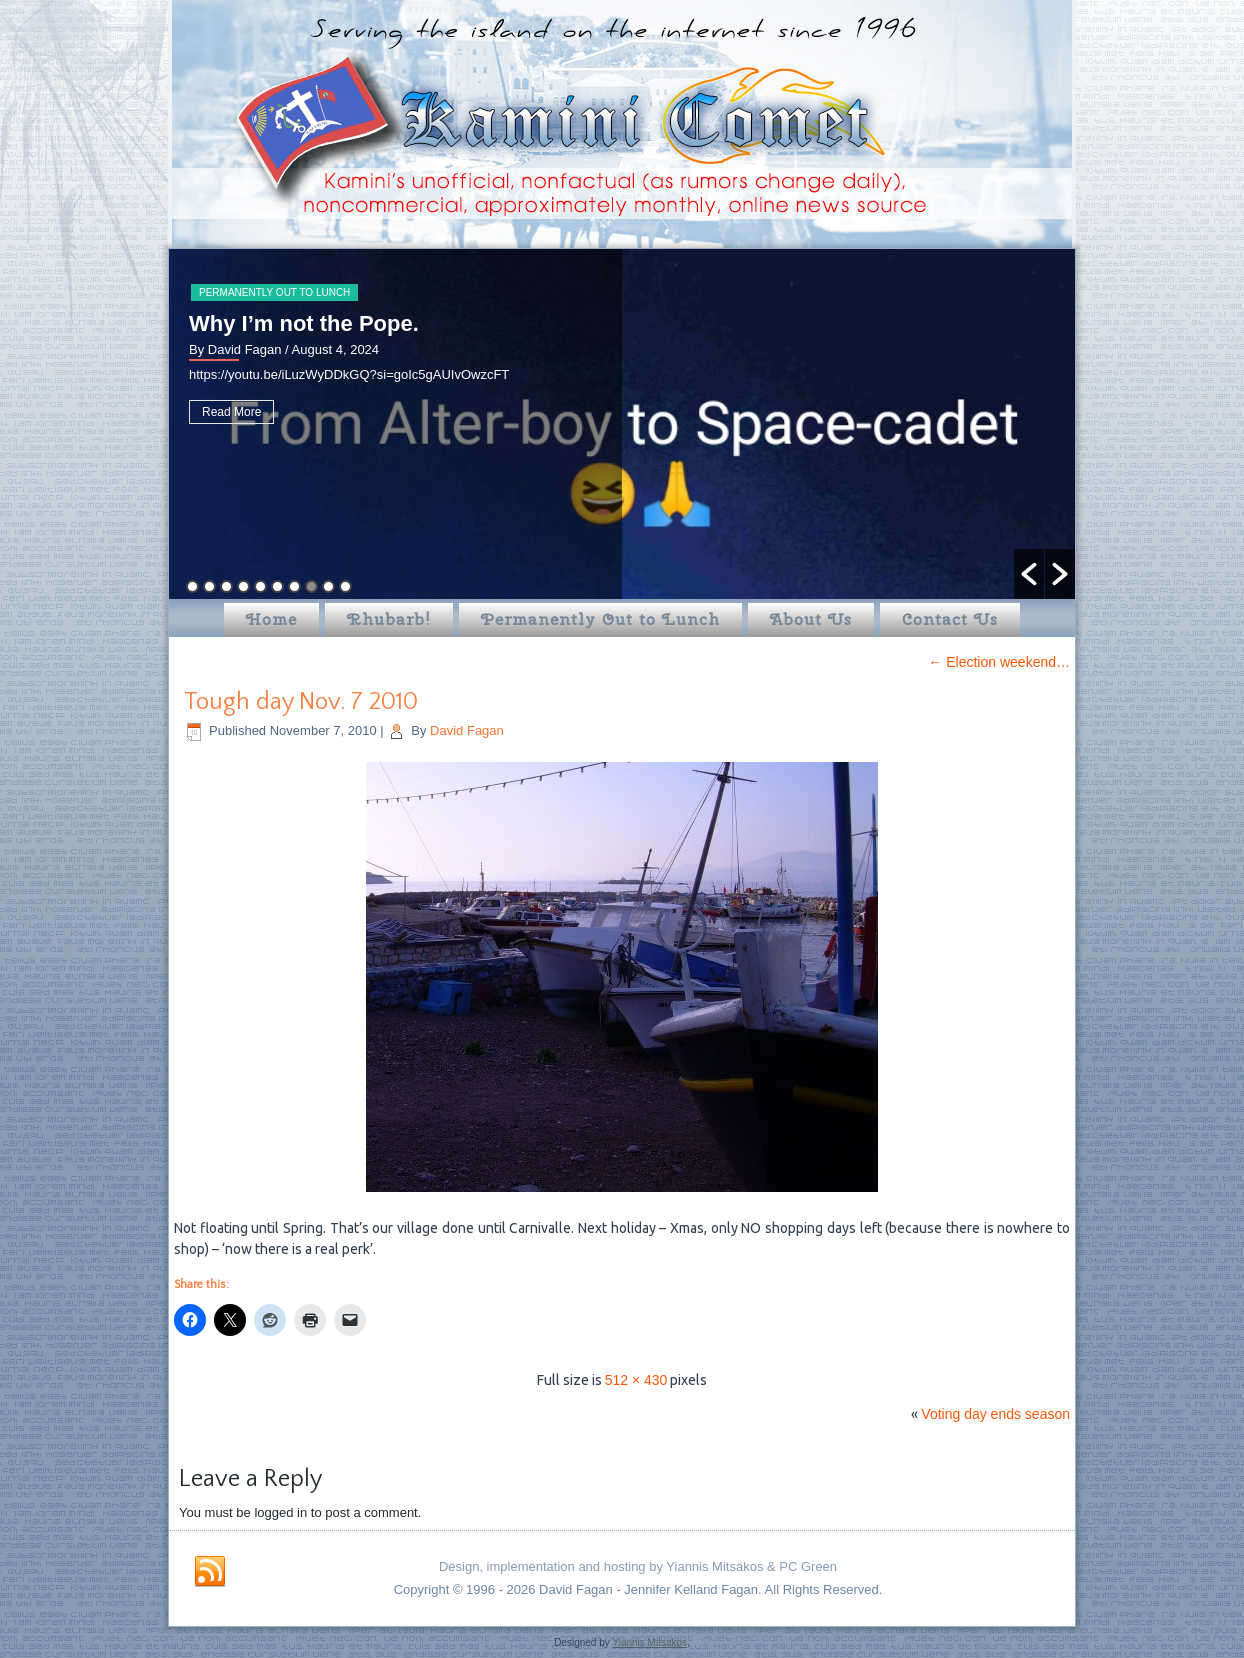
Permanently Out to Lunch (274, 292)
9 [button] (328, 586)
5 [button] (260, 586)
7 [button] (294, 586)
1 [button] (192, 586)
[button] (1029, 574)
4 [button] (243, 586)
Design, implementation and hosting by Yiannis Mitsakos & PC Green (638, 1566)
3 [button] (226, 586)
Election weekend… (999, 662)
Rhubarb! (389, 619)
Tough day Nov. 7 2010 (301, 702)
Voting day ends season (995, 1414)
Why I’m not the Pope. (304, 323)
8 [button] (311, 586)
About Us (811, 619)
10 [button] (345, 586)
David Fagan (467, 730)
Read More (231, 412)
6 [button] (277, 586)
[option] (622, 424)
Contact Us (950, 619)
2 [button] (209, 586)
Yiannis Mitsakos (649, 1642)
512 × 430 (636, 1380)
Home (271, 619)
